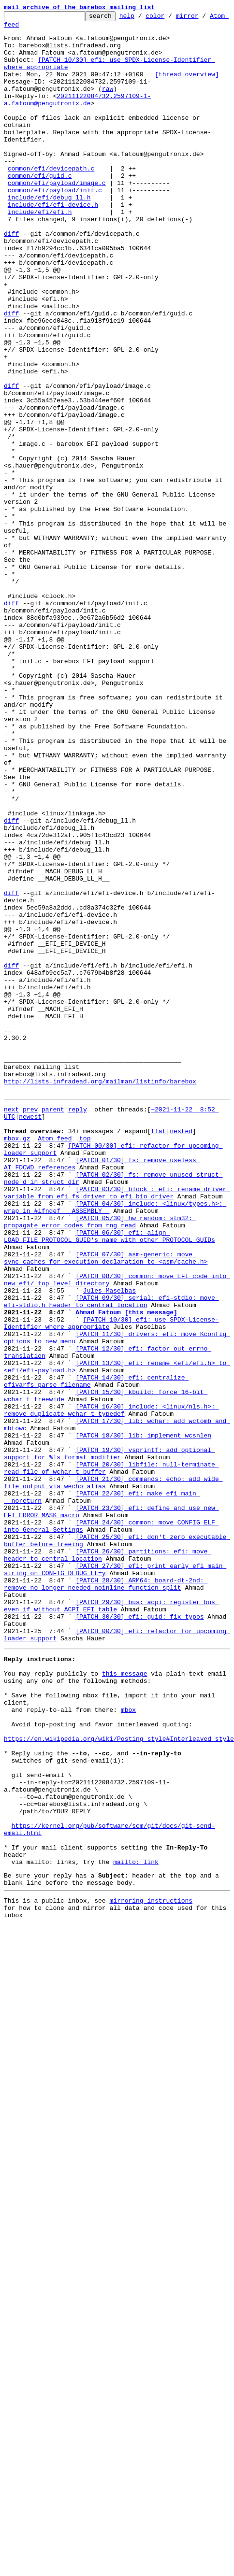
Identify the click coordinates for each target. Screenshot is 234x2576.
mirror (202, 18)
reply (77, 1309)
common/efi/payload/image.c (57, 208)
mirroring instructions (150, 2243)
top (84, 1343)
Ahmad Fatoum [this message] (126, 1552)
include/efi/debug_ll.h (49, 226)
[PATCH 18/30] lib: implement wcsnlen (143, 1700)
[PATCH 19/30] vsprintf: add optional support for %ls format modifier (109, 1722)
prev (30, 1309)
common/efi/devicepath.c (51, 191)
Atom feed (21, 28)
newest (30, 1317)
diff (11, 269)
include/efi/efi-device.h (53, 234)
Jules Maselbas (109, 1526)
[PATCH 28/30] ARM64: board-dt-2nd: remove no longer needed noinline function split (119, 1878)
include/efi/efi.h (40, 243)
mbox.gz (17, 1343)
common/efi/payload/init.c (55, 217)
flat (158, 1335)
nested (181, 1335)
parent (53, 1309)
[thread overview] (187, 87)
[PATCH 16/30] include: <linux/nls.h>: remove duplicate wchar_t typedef (111, 1670)
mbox (128, 2018)
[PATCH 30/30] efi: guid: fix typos (139, 1909)
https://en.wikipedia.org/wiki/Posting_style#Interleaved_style (119, 2053)
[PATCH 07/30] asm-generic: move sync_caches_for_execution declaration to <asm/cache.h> (105, 1487)
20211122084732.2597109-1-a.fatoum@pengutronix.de (77, 117)
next (11, 1309)
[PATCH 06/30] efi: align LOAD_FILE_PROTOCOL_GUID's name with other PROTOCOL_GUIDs (109, 1461)
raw (107, 104)
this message (124, 1974)
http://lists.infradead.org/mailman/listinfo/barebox (100, 1278)
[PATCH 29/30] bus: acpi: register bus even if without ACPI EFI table (111, 1896)
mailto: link (136, 2200)
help (141, 18)
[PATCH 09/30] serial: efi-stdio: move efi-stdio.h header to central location (111, 1539)
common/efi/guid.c (40, 200)
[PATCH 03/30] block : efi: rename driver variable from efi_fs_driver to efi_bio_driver (117, 1409)
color (170, 18)
